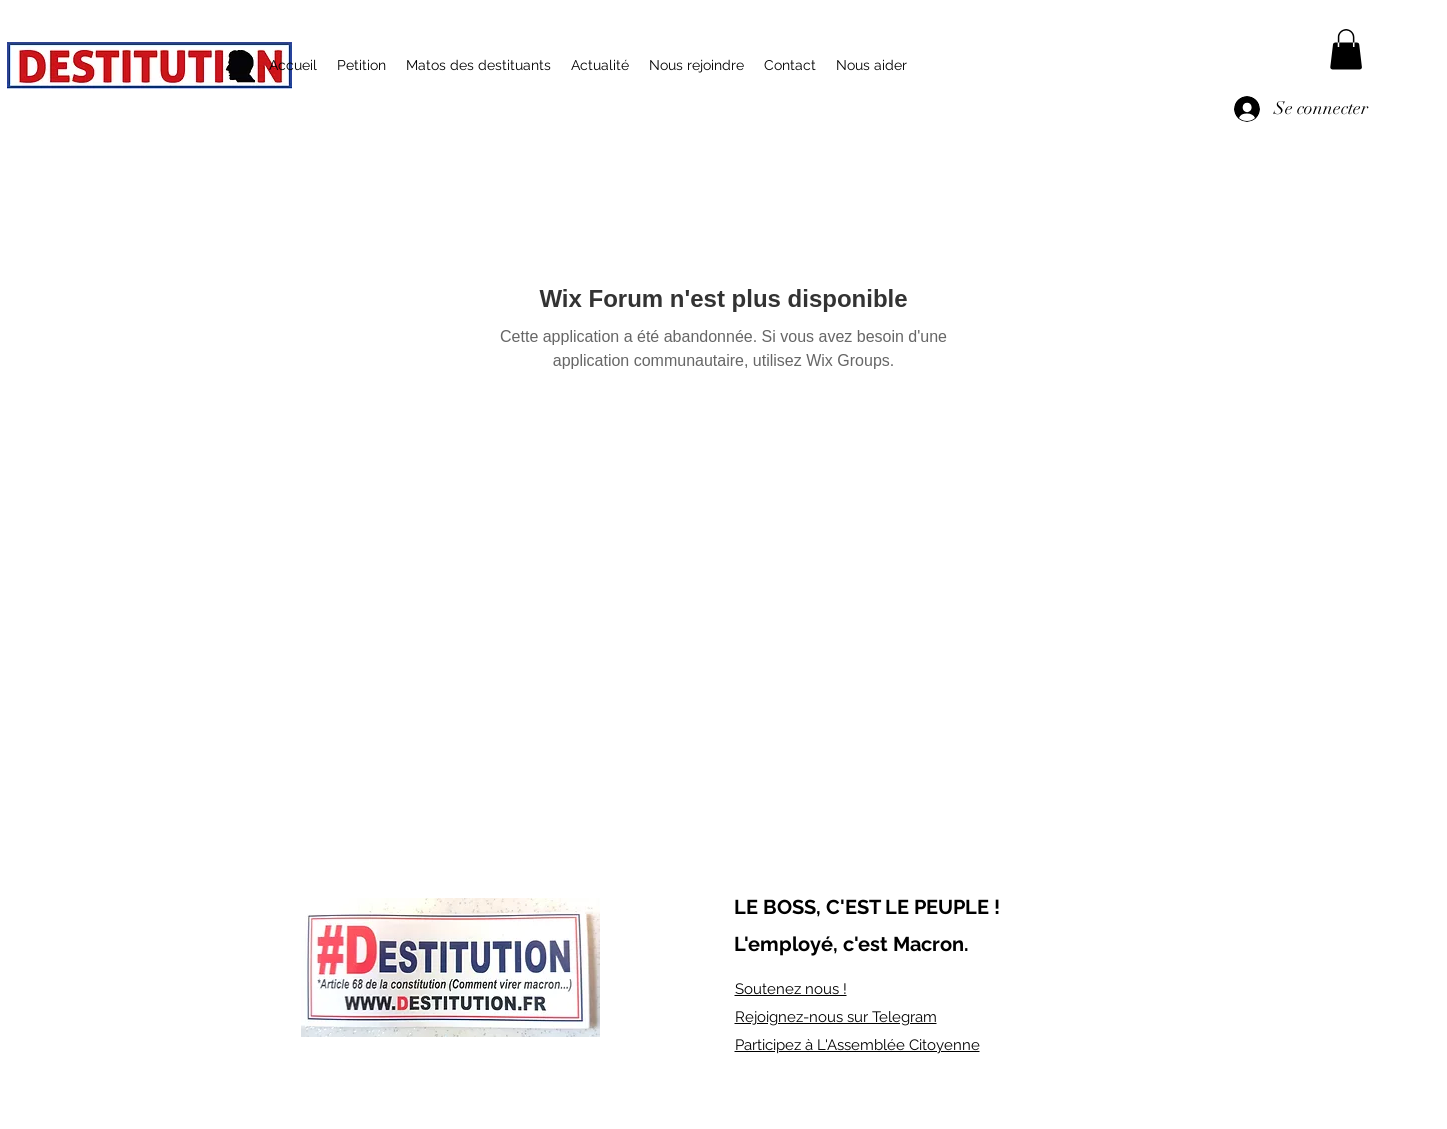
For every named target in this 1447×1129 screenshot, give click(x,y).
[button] (1346, 49)
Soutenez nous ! (791, 989)
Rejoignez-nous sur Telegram (836, 1017)
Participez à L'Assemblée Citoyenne (857, 1045)
